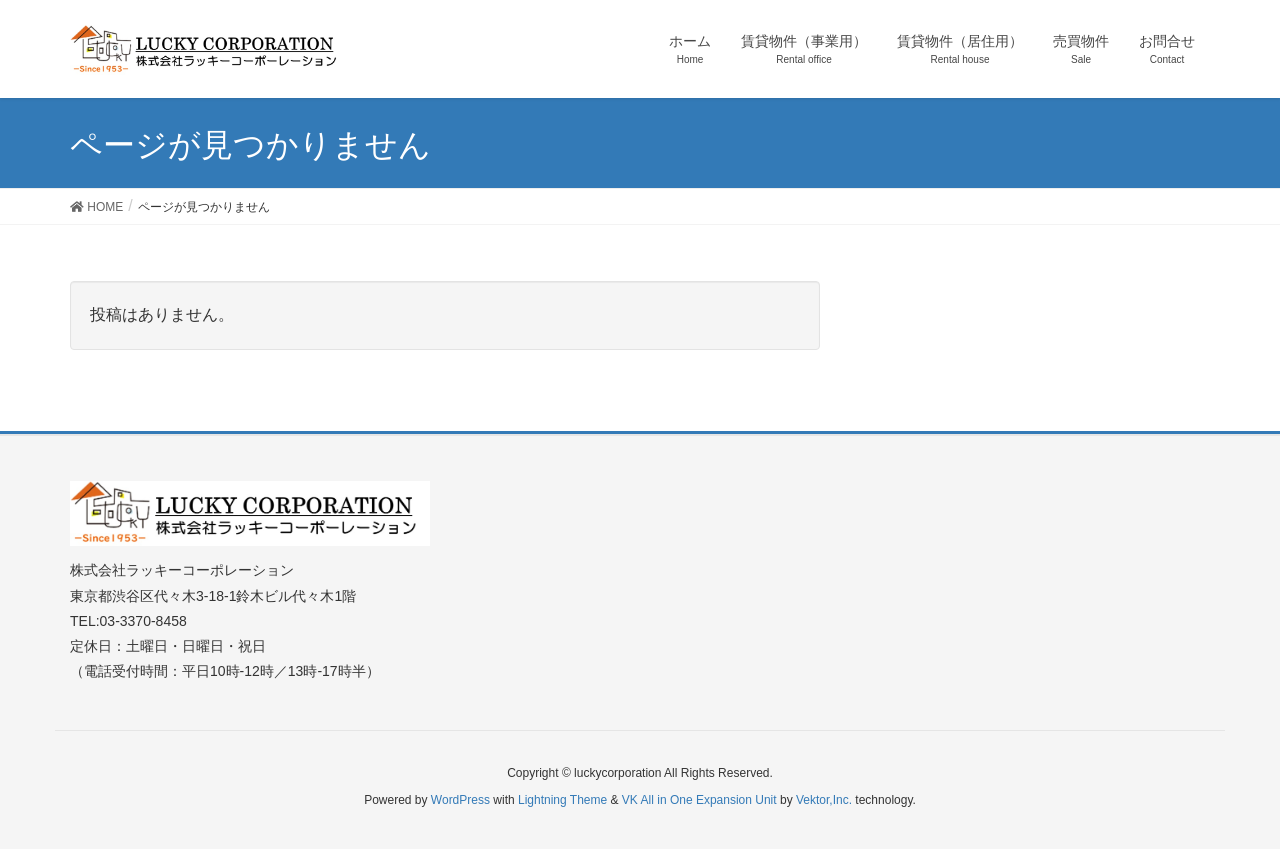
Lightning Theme (562, 800)
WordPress (460, 800)
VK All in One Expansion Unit (699, 800)
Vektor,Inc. (824, 800)
